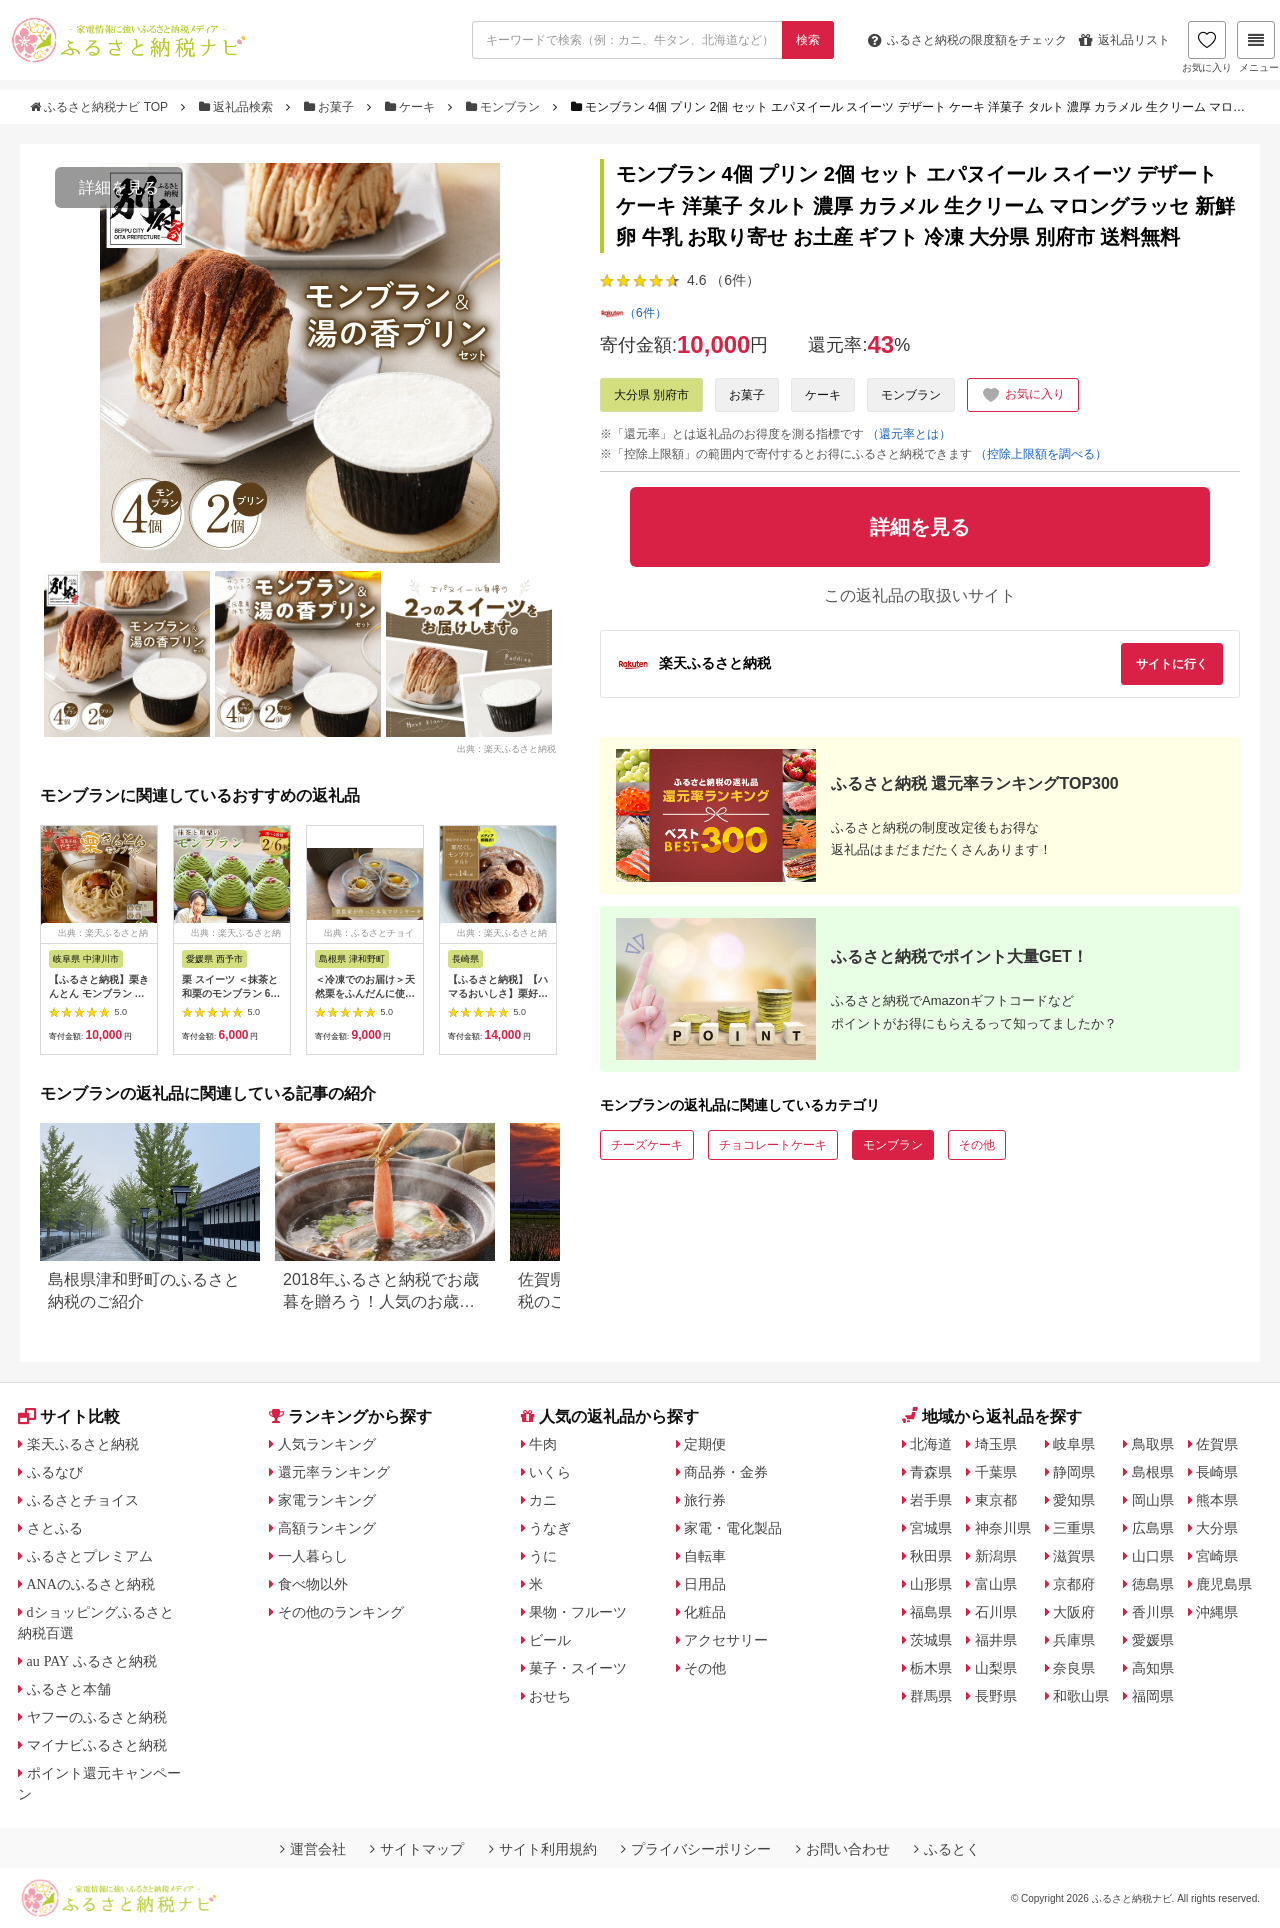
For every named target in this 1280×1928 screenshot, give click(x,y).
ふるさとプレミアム (90, 1556)
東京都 (996, 1500)
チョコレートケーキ (773, 1145)
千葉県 (996, 1472)
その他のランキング (341, 1612)
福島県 (931, 1612)
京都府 (1074, 1584)
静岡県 (1074, 1472)
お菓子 (331, 107)
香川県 (1153, 1612)
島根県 (1153, 1472)
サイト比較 (69, 1416)
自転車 (705, 1556)
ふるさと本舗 (69, 1689)
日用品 (705, 1584)
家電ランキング (327, 1500)
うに (543, 1556)
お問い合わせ (843, 1849)
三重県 (1074, 1528)
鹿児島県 (1224, 1584)
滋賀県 (1074, 1556)
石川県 (996, 1612)
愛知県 (1074, 1500)
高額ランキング (327, 1528)
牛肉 (543, 1444)
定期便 (705, 1444)
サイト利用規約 (543, 1849)
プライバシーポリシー (696, 1849)
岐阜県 (1074, 1444)
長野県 (996, 1696)
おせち (550, 1696)
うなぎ (550, 1528)
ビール (550, 1640)
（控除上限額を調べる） (1041, 454)
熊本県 (1217, 1500)
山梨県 (996, 1668)
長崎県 (1217, 1472)
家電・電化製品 (733, 1528)
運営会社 (313, 1849)
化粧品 (705, 1612)
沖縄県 (1217, 1612)
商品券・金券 (726, 1472)
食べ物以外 (313, 1584)
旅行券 (705, 1500)
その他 (977, 1145)
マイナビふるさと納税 (97, 1745)
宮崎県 (1217, 1556)
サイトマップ (417, 1849)
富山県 (996, 1584)
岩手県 (931, 1500)
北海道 (931, 1444)
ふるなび (55, 1472)
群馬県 (931, 1696)
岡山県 (1153, 1500)
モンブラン (505, 107)
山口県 (1153, 1556)
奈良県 (1074, 1668)
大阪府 (1074, 1612)
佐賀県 (1217, 1444)
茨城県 (931, 1640)
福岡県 (1153, 1696)
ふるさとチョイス (83, 1500)
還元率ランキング (334, 1472)
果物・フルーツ (578, 1612)
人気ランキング (327, 1444)
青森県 (931, 1472)
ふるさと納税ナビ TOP (100, 107)
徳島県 (1153, 1584)
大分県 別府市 (651, 395)
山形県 (931, 1584)
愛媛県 (1153, 1640)
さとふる (55, 1528)
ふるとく (947, 1849)
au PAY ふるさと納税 (92, 1661)
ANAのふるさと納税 (91, 1584)
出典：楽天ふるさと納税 (506, 748)
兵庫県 (1074, 1640)
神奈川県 (1003, 1528)
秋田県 (931, 1556)
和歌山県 (1081, 1696)
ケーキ (412, 107)
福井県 (996, 1640)
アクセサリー (726, 1640)
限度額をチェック (967, 40)
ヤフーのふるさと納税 (97, 1717)
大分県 (1217, 1528)
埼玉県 (996, 1444)
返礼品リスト (1124, 40)
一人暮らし (313, 1556)
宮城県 (931, 1528)
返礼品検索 (238, 107)
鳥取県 (1153, 1444)
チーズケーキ (647, 1145)
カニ (543, 1500)
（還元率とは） (909, 434)
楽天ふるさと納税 (83, 1444)
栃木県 (931, 1668)
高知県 (1153, 1668)
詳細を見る (119, 187)
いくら (550, 1472)
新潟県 (996, 1556)
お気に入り (1207, 47)
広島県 (1153, 1528)
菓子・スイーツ (578, 1668)
